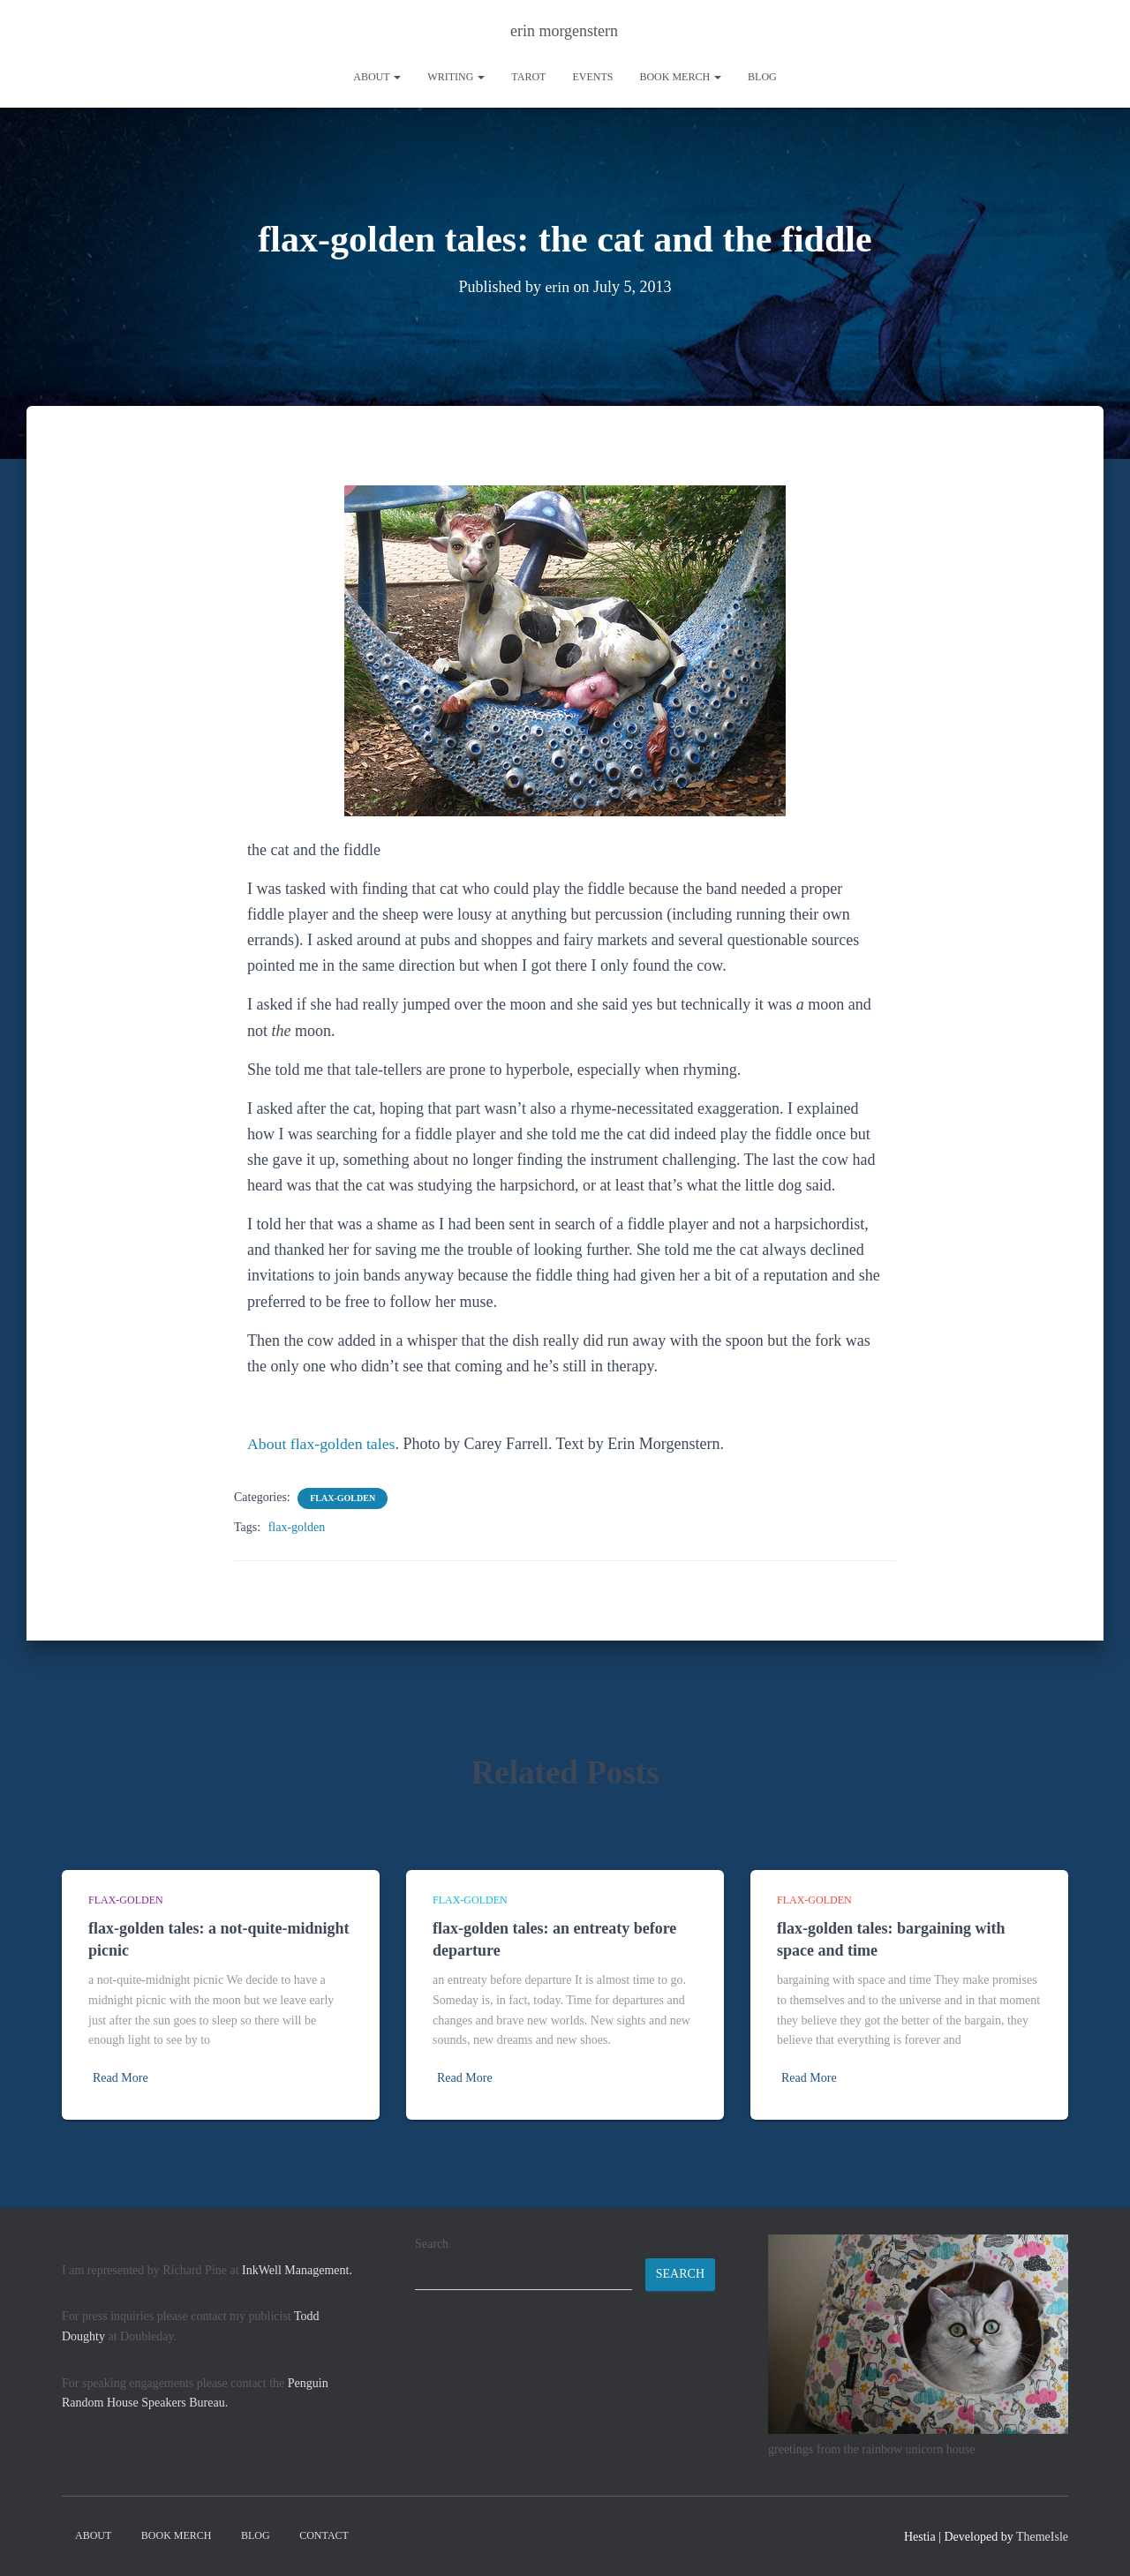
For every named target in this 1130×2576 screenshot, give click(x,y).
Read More (120, 2077)
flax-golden (342, 1498)
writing (456, 77)
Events (592, 77)
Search (431, 2243)
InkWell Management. (297, 2270)
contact (324, 2535)
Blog (762, 77)
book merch (680, 77)
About (377, 77)
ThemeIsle (1042, 2536)
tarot (528, 77)
